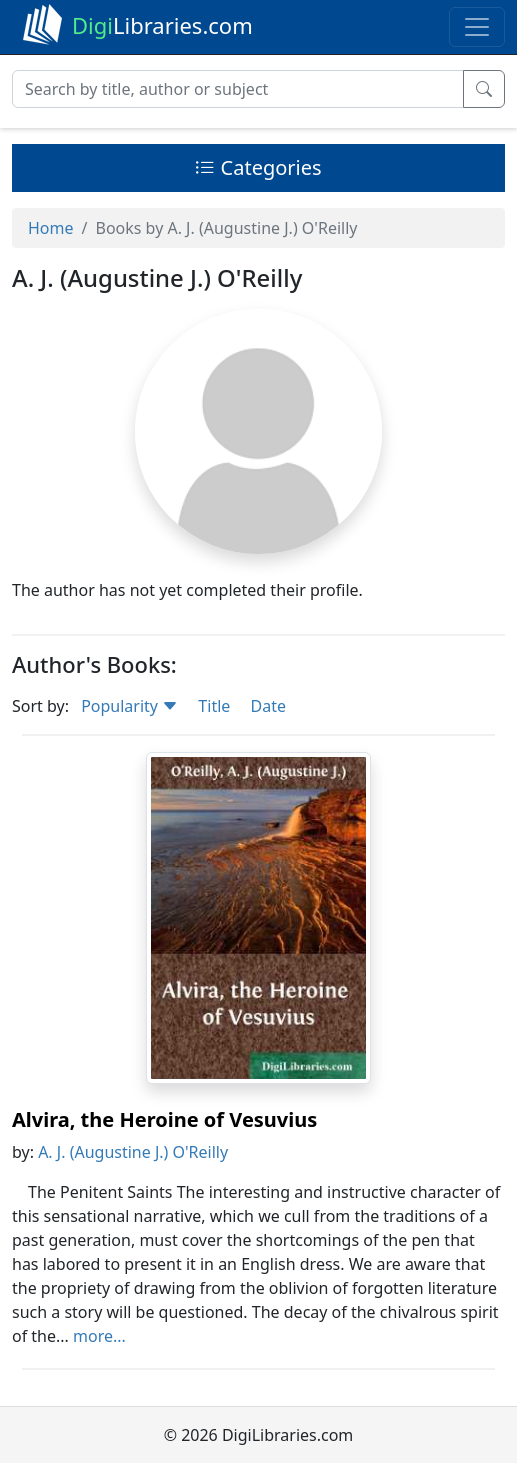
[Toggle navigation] (477, 27)
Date (267, 706)
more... (99, 1336)
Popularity (129, 706)
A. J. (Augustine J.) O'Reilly (133, 1152)
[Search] (238, 89)
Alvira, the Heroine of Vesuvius (164, 1119)
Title (214, 706)
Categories (258, 167)
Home (51, 228)
